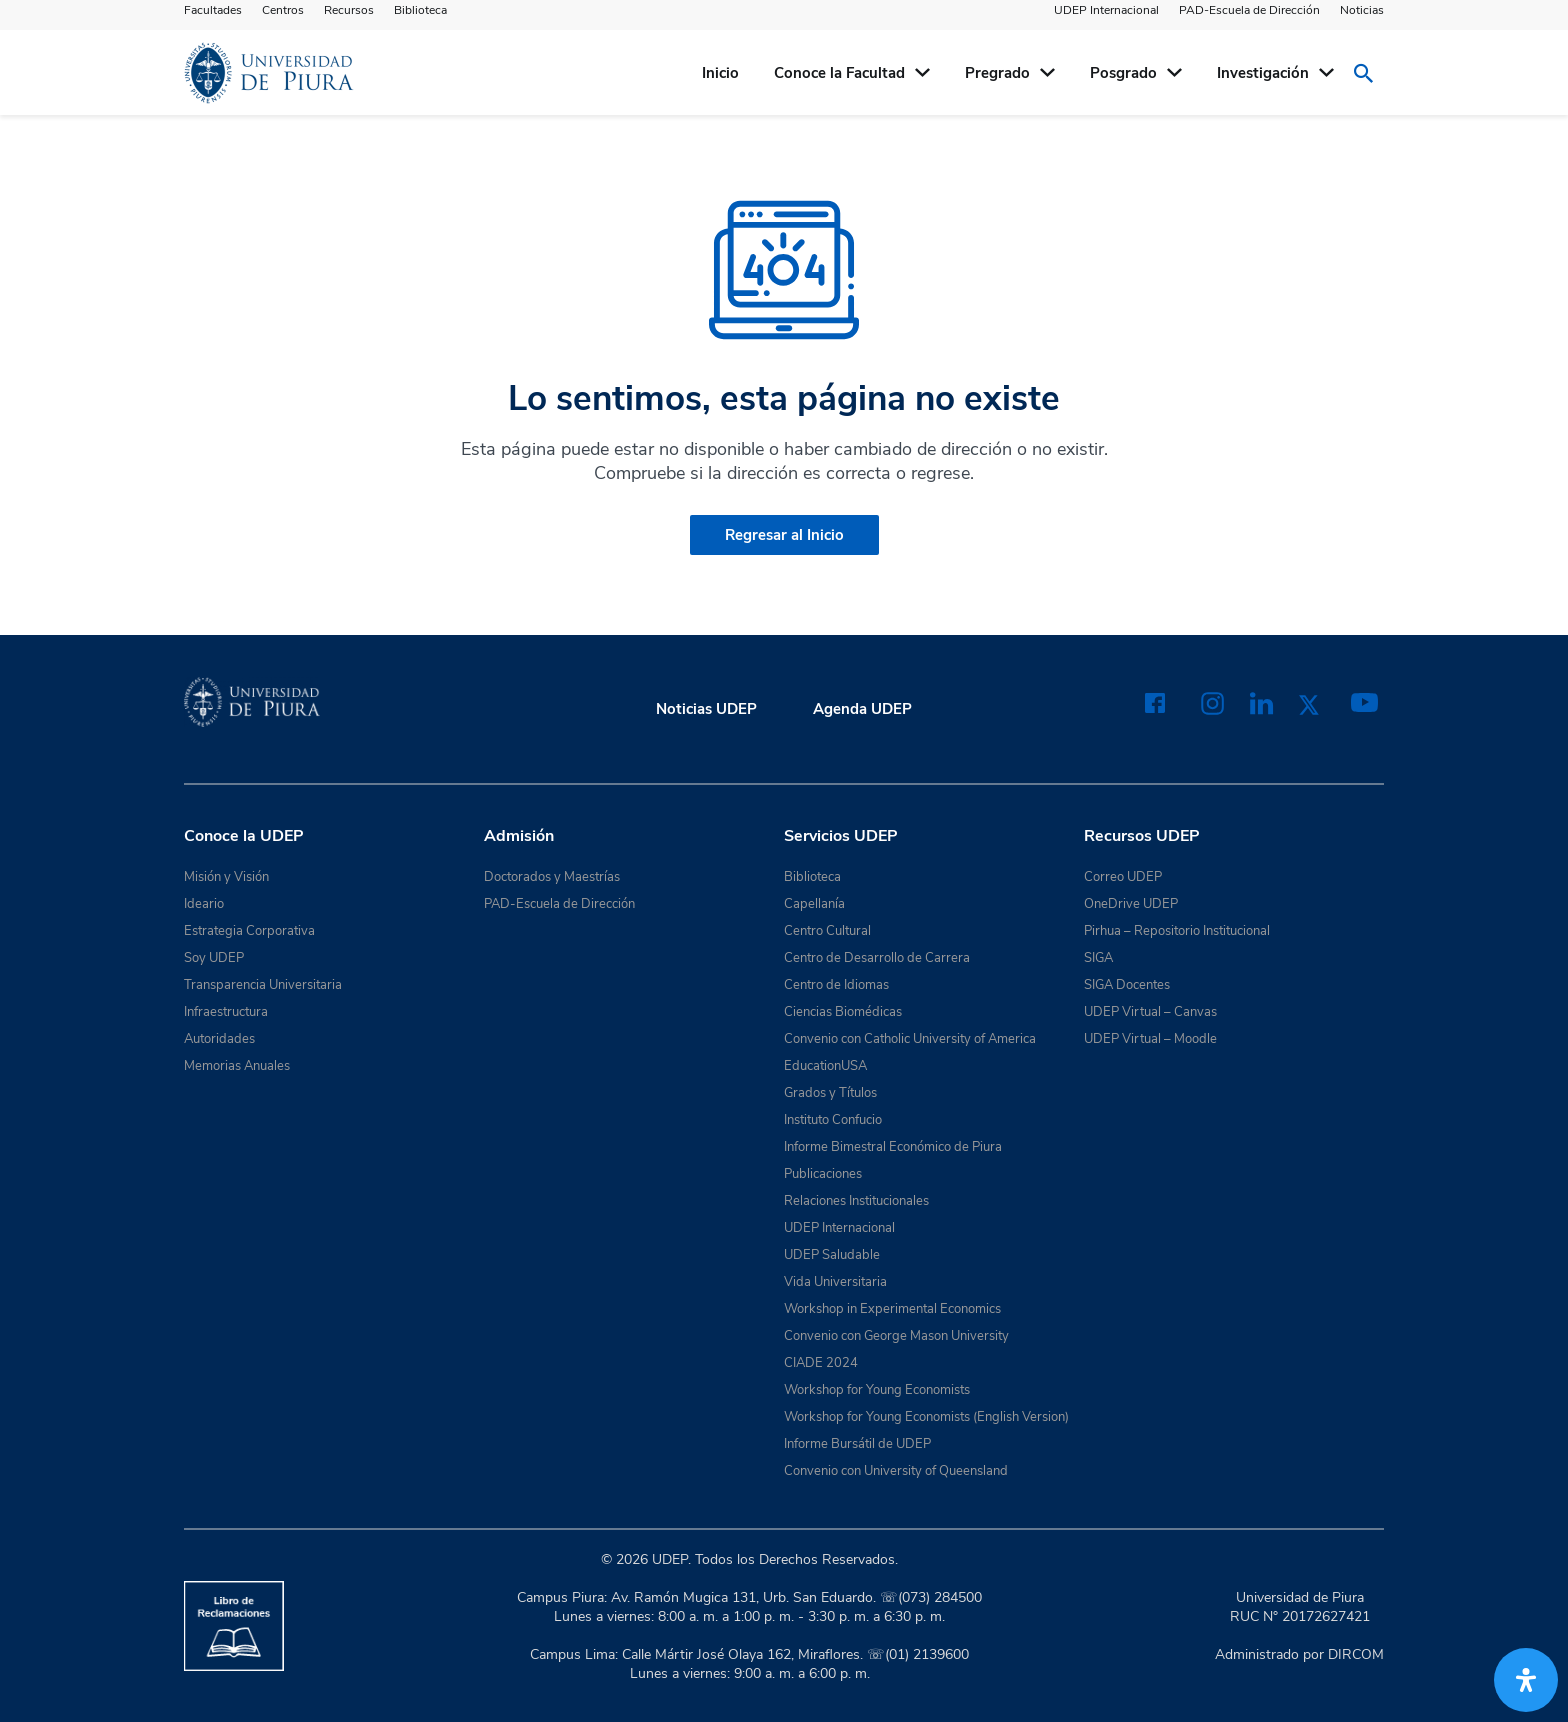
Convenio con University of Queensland (896, 1471)
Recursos (349, 10)
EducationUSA (825, 1066)
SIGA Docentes (1127, 985)
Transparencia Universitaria (263, 985)
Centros (283, 10)
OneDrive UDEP (1131, 904)
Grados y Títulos (830, 1093)
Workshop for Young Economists (877, 1390)
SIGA (1098, 958)
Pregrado (997, 73)
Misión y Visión (226, 877)
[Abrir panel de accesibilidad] (1526, 1680)
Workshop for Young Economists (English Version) (926, 1417)
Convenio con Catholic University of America (910, 1039)
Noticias (1362, 10)
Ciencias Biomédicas (843, 1012)
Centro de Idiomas (836, 985)
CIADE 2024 (821, 1363)
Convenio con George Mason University (896, 1336)
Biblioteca (420, 10)
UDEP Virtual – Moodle (1150, 1039)
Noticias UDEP (706, 709)
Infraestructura (226, 1012)
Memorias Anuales (237, 1066)
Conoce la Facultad (839, 73)
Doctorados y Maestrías (552, 877)
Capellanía (814, 904)
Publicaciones (823, 1174)
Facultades (213, 10)
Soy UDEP (214, 958)
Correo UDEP (1123, 877)
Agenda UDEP (862, 709)
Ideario (204, 904)
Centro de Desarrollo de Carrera (877, 958)
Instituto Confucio (833, 1120)
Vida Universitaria (835, 1282)
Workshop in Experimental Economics (892, 1309)
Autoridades (219, 1039)
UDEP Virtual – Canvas (1150, 1012)
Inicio (720, 73)
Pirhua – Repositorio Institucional (1177, 931)
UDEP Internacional (1106, 10)
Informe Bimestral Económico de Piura (893, 1147)
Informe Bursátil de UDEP (857, 1444)
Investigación (1263, 73)
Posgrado (1123, 73)
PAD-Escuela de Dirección (1249, 10)
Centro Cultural (827, 931)
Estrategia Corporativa (249, 931)
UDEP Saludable (832, 1255)
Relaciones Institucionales (856, 1201)
